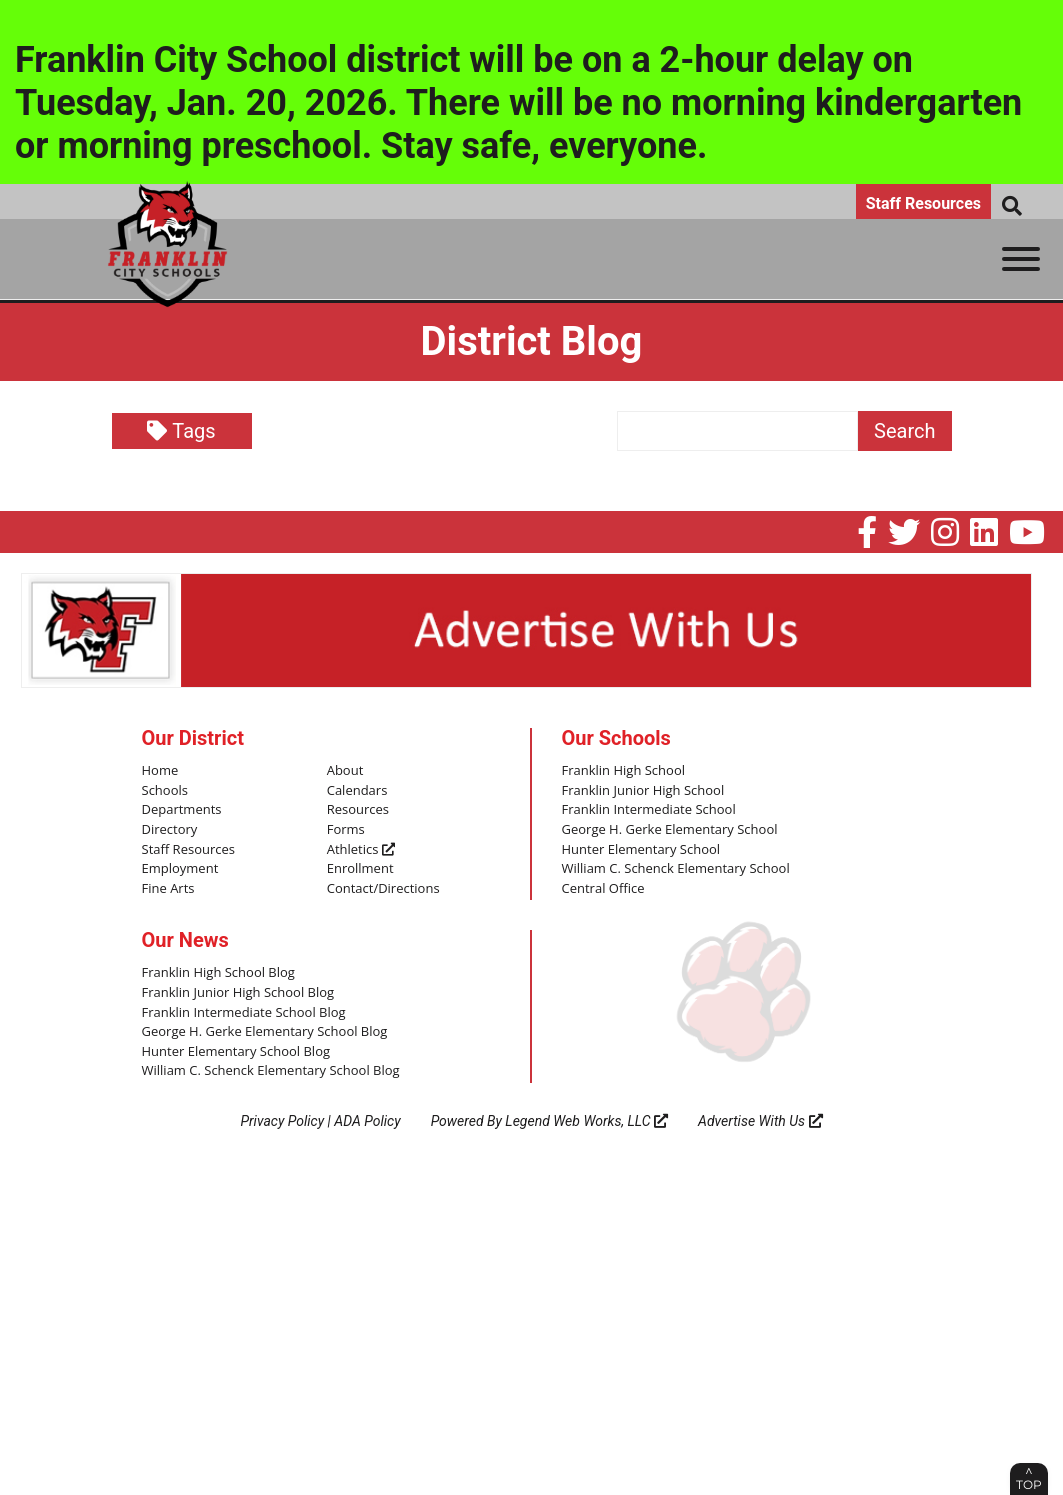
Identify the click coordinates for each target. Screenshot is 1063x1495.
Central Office (603, 889)
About (345, 771)
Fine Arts (168, 889)
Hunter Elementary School (641, 850)
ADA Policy (367, 1121)
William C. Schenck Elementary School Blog (271, 1071)
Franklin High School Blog (218, 973)
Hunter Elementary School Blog (236, 1052)
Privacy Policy (282, 1121)
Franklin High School (624, 771)
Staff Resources (923, 203)
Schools (165, 791)
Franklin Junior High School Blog (238, 993)
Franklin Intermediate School (649, 810)
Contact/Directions (383, 889)
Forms (346, 830)
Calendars (357, 791)
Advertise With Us (760, 1121)
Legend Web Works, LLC (586, 1121)
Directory (170, 830)
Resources (358, 810)
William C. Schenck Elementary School (676, 869)
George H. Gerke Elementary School (670, 830)
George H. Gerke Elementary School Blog (265, 1032)
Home (160, 771)
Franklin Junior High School (643, 791)
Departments (182, 810)
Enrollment (360, 869)
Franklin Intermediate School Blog (244, 1013)
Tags (181, 431)
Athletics (361, 850)
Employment (180, 869)
